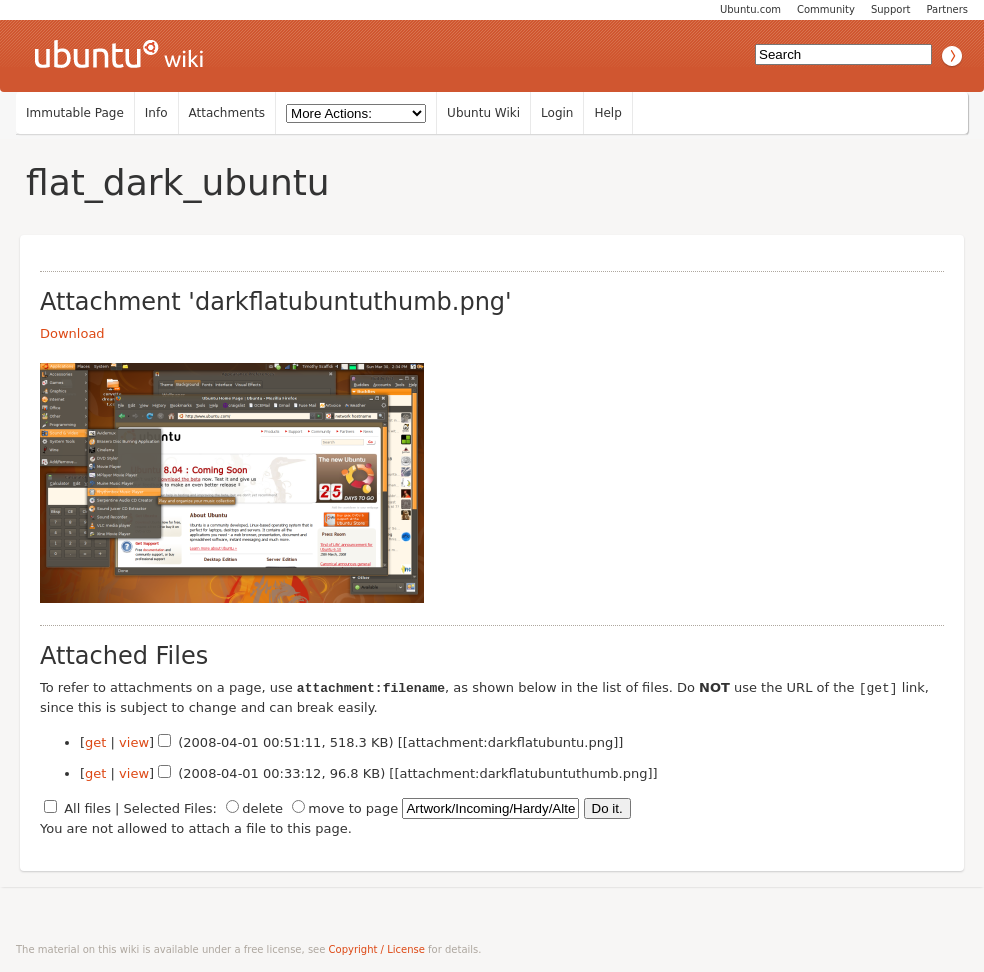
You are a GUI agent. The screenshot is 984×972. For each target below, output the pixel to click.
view (134, 741)
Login (557, 113)
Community (826, 9)
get (95, 741)
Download (72, 333)
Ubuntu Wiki (483, 113)
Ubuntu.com (750, 9)
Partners (947, 9)
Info (156, 113)
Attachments (227, 113)
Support (891, 9)
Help (607, 113)
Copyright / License (377, 948)
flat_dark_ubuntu (178, 182)
